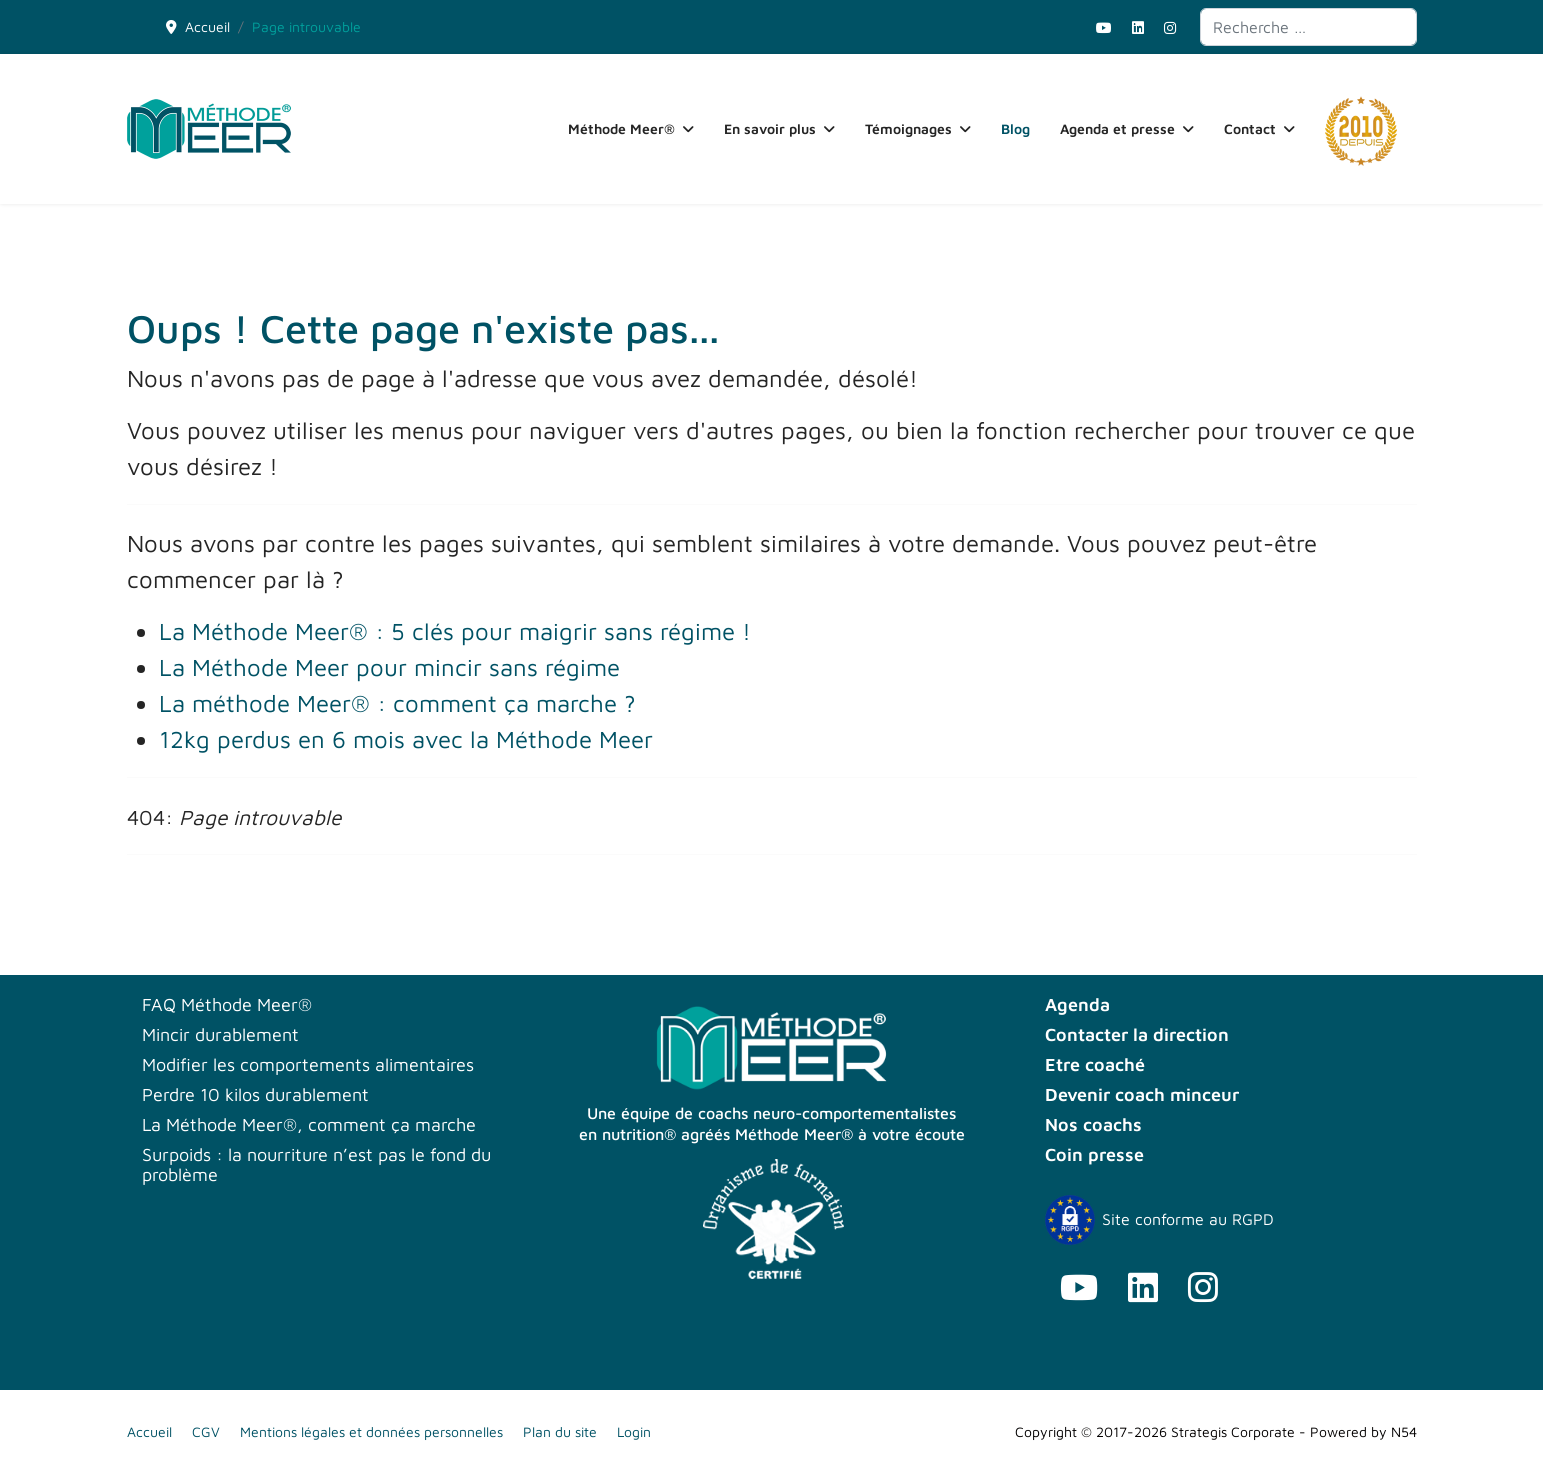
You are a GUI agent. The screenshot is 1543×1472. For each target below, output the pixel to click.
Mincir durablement (220, 1035)
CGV (206, 1431)
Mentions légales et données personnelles (371, 1431)
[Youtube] (1104, 27)
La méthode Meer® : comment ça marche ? (397, 703)
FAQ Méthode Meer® (227, 1005)
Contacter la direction (1137, 1035)
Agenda (1077, 1005)
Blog (1015, 128)
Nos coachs (1093, 1125)
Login (634, 1431)
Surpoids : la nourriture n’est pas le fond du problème (316, 1165)
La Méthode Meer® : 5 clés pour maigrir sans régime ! (455, 631)
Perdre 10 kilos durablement (255, 1095)
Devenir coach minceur (1142, 1095)
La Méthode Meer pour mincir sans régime (389, 667)
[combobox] (1308, 27)
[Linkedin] (1138, 27)
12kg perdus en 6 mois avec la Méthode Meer (406, 739)
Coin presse (1094, 1155)
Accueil (149, 1431)
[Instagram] (1170, 27)
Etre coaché (1095, 1065)
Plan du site (560, 1431)
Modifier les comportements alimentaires (308, 1065)
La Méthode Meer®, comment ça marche (309, 1125)
